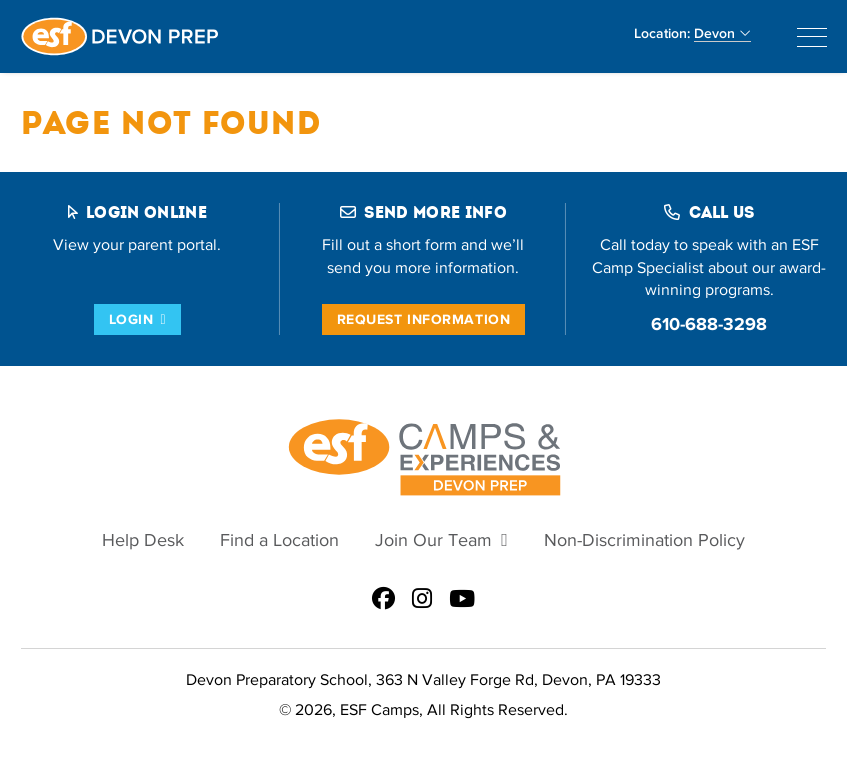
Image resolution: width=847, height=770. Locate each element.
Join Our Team (433, 540)
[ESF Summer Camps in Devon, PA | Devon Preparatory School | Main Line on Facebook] (383, 600)
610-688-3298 (709, 324)
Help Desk (143, 540)
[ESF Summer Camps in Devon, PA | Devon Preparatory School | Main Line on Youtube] (462, 600)
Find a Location (279, 540)
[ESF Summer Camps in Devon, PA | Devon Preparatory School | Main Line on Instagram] (422, 600)
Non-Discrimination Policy (644, 540)
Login (131, 319)
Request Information (424, 319)
